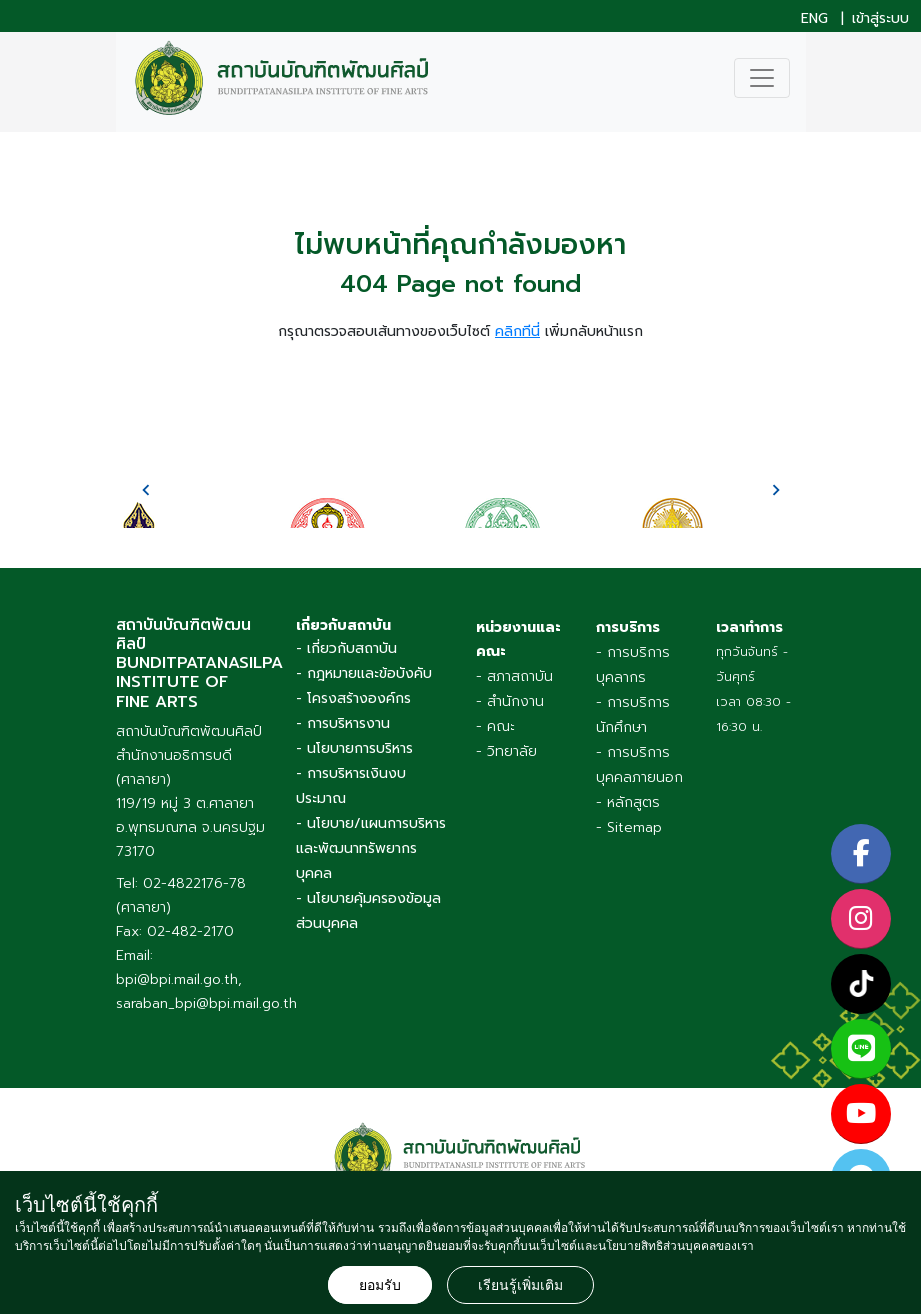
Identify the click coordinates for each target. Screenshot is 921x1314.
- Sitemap (629, 827)
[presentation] (146, 490)
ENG (814, 19)
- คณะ (495, 726)
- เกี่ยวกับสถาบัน (346, 648)
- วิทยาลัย (506, 751)
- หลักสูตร (628, 802)
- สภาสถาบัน (514, 676)
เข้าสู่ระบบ (880, 19)
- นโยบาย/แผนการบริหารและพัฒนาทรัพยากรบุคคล (371, 848)
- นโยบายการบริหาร (354, 748)
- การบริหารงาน (343, 723)
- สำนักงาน (510, 701)
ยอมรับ (380, 1285)
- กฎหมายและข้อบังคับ (364, 673)
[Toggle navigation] (762, 78)
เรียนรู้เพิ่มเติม (520, 1285)
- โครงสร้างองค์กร (353, 698)
